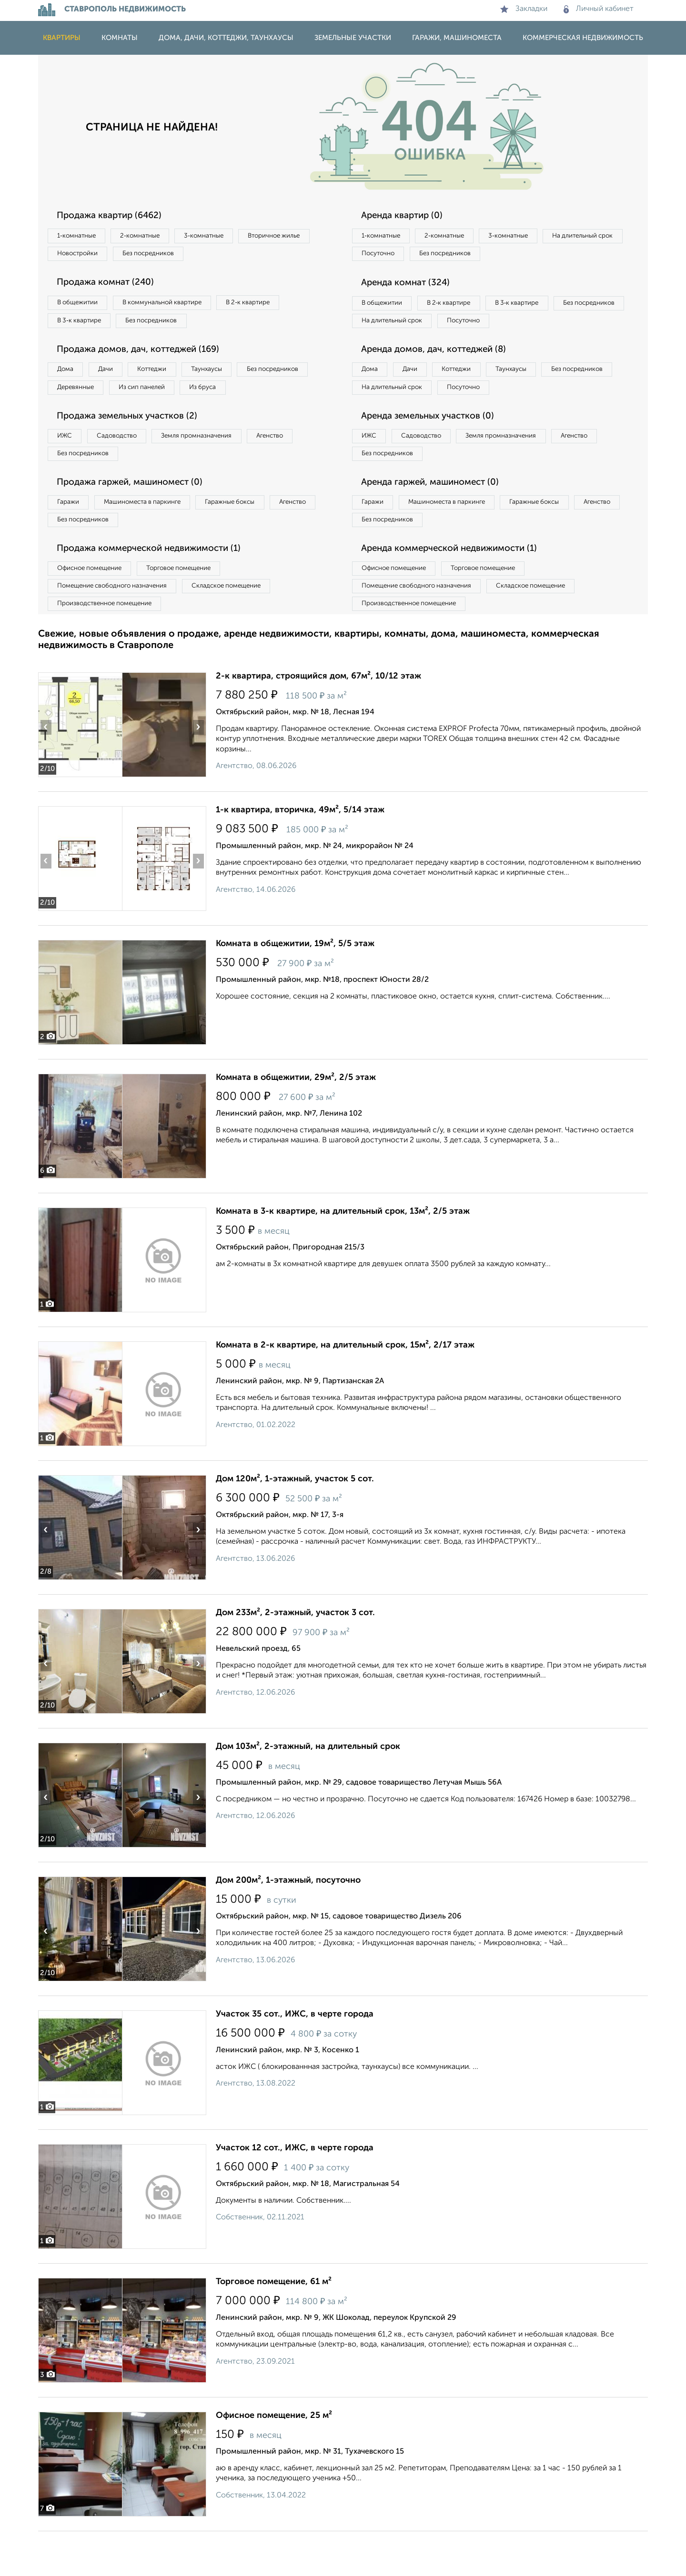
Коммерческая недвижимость (583, 37)
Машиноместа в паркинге (153, 537)
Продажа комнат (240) (111, 286)
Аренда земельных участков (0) (435, 446)
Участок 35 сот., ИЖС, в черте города (294, 2059)
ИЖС (68, 467)
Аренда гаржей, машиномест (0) (438, 517)
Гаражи (71, 537)
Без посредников (249, 255)
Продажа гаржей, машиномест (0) (138, 517)
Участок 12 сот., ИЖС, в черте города (294, 2192)
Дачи (116, 377)
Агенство (300, 467)
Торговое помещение (195, 608)
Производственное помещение (110, 647)
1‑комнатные (80, 236)
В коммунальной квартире (175, 306)
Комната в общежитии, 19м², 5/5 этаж (295, 988)
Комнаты (119, 37)
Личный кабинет (599, 9)
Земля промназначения (217, 467)
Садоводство (128, 467)
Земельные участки (352, 37)
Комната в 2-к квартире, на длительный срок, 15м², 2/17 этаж (345, 1390)
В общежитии (81, 306)
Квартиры (62, 37)
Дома (68, 377)
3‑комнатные (224, 236)
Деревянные (165, 396)
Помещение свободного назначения (118, 627)
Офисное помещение (94, 608)
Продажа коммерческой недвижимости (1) (158, 587)
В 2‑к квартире (272, 306)
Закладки (523, 9)
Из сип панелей (240, 396)
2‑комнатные (152, 236)
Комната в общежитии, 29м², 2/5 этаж (296, 1122)
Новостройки (168, 255)
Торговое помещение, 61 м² (274, 2326)
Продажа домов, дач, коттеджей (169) (146, 356)
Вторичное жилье (88, 255)
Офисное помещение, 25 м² (274, 2460)
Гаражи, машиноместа (457, 37)
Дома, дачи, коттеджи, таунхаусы (226, 37)
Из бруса (74, 416)
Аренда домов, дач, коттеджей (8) (441, 376)
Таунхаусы (234, 377)
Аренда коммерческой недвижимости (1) (458, 587)
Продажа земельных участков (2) (135, 446)
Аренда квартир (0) (407, 215)
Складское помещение (243, 627)
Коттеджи (170, 377)
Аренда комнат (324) (411, 286)
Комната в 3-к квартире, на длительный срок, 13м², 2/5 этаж (343, 1256)
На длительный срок (396, 255)
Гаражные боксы (251, 537)
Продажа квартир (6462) (116, 215)
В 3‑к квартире (83, 326)
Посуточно (475, 255)
